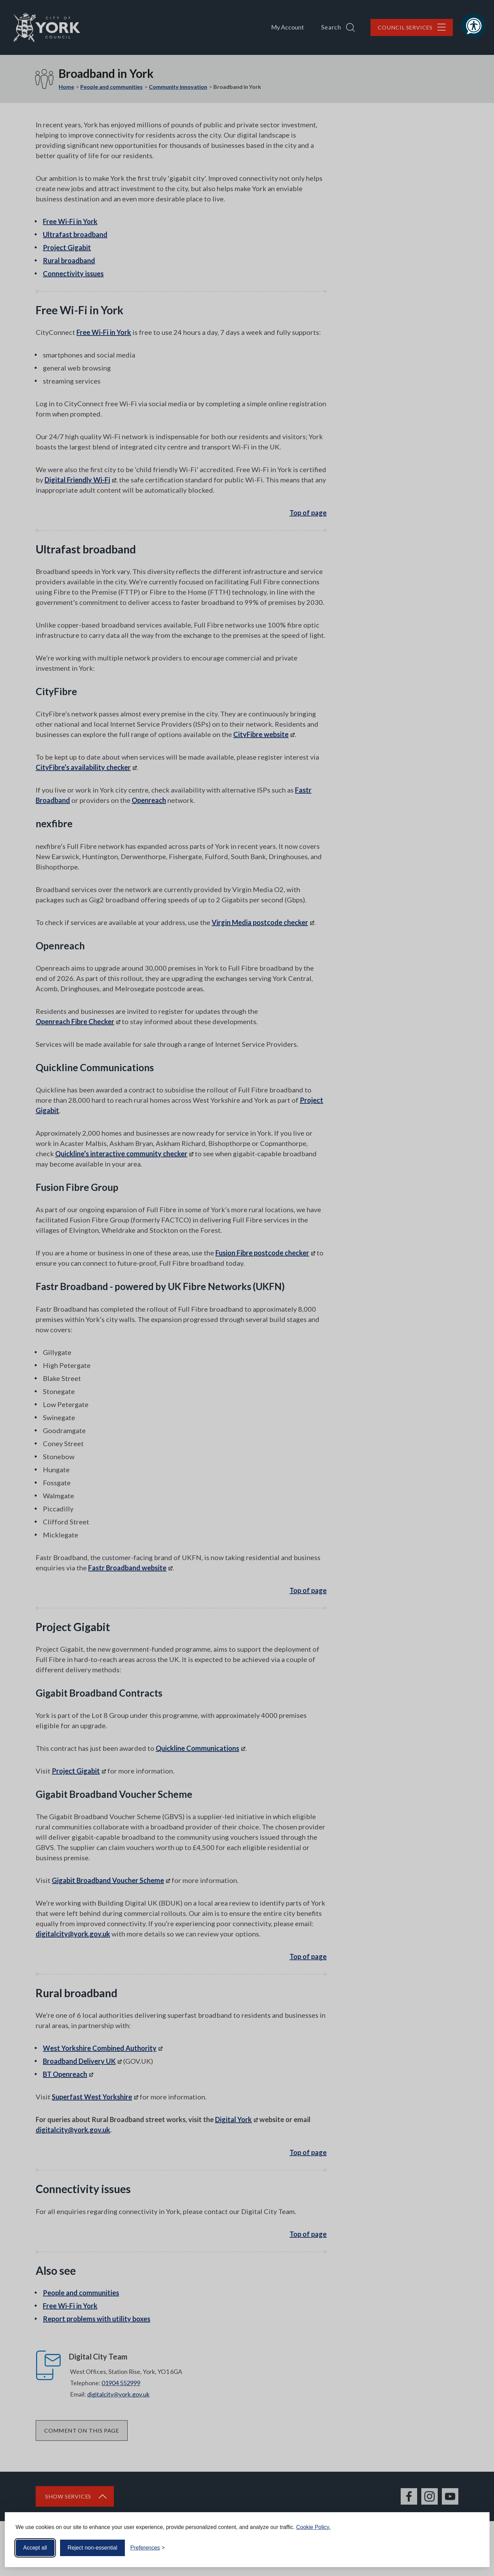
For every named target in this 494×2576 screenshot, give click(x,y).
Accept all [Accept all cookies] (35, 2548)
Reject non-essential (92, 2548)
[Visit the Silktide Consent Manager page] (474, 2548)
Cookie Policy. (313, 2527)
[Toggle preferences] (147, 2548)
